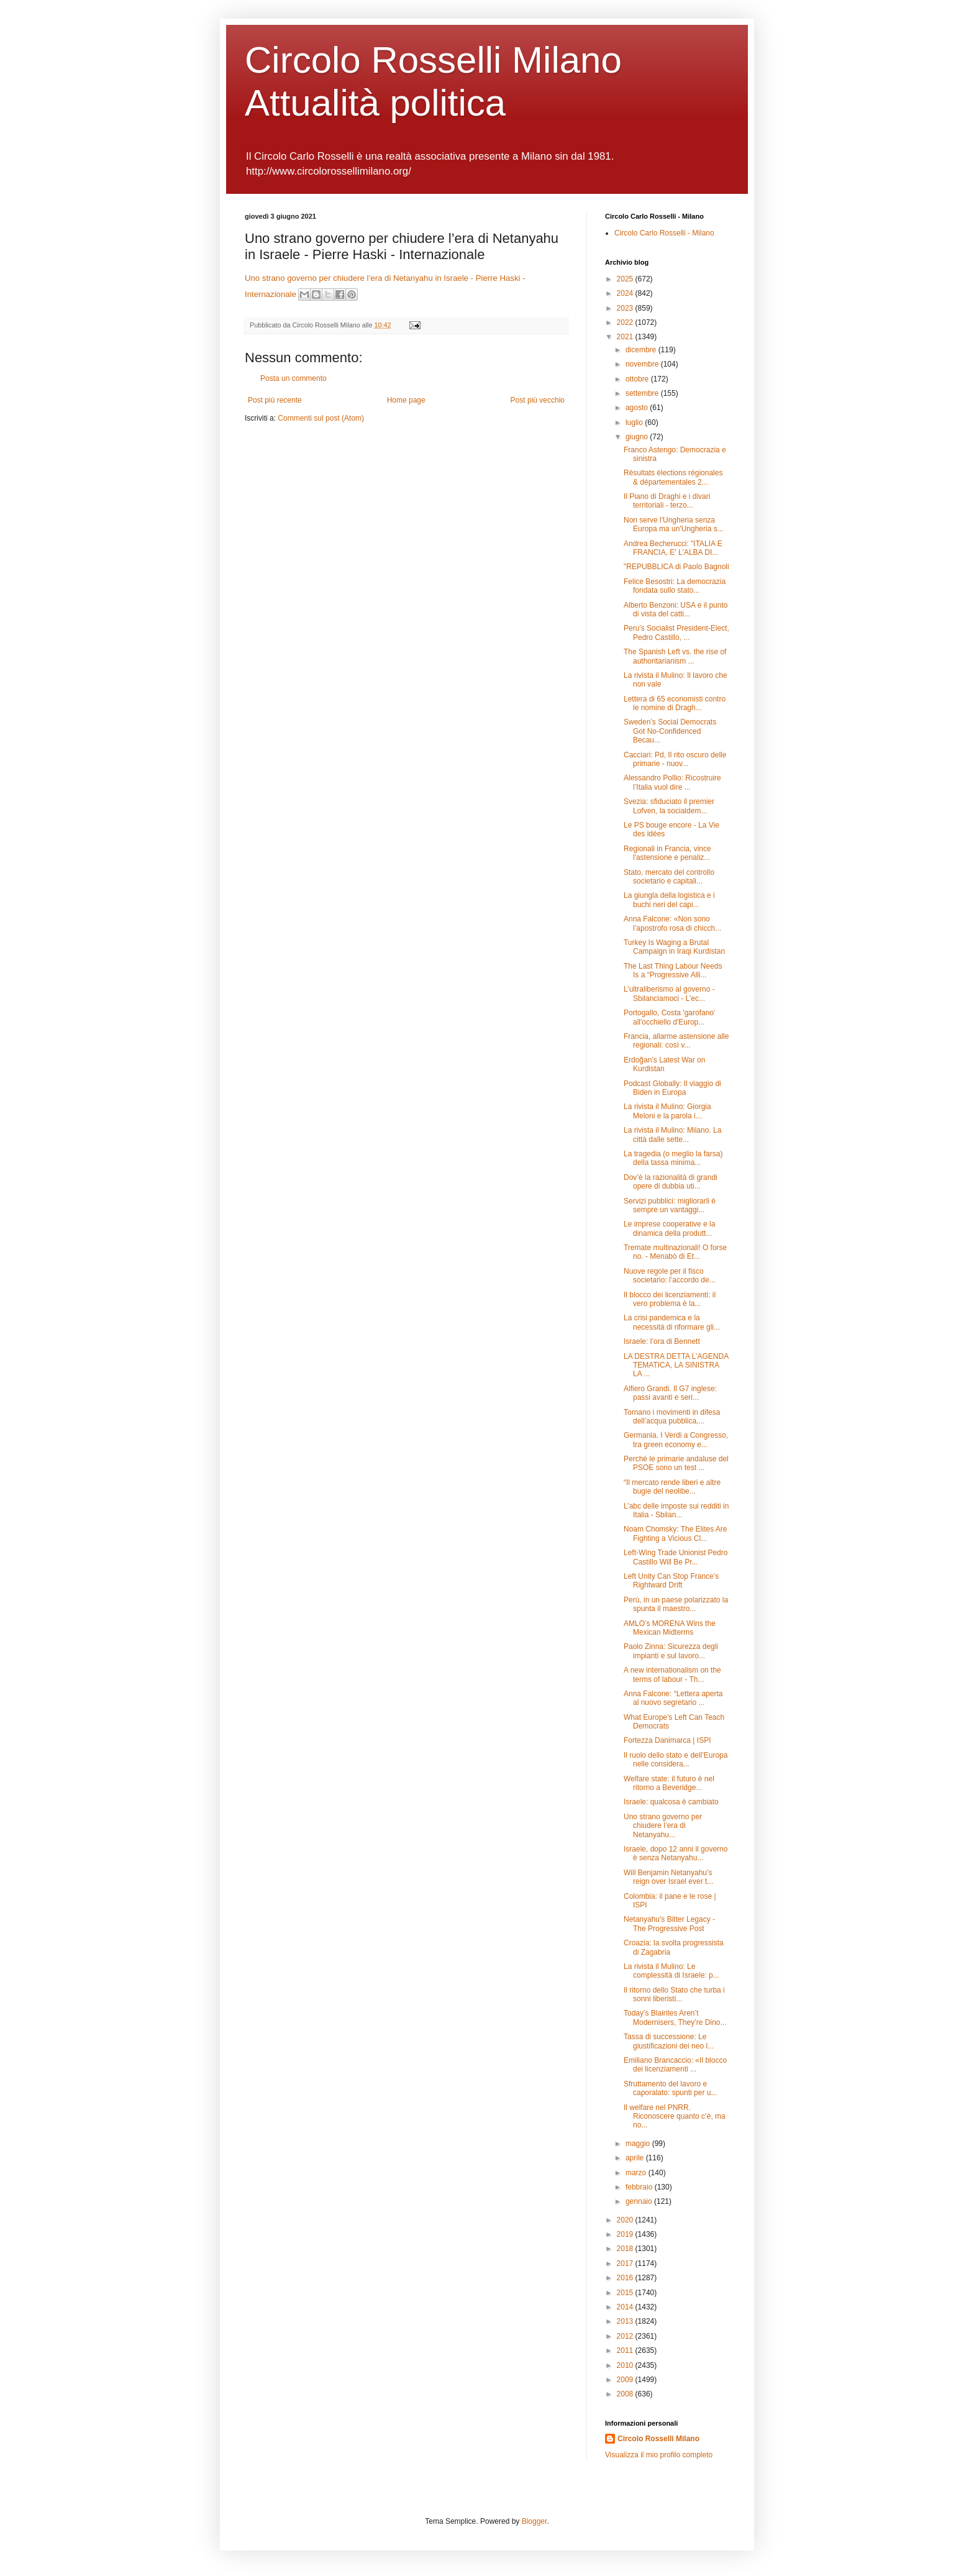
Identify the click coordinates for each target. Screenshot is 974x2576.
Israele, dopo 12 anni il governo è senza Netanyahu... (675, 1853)
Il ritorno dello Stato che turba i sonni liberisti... (674, 1994)
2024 (626, 293)
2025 (626, 279)
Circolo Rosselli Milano (658, 2438)
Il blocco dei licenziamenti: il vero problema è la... (670, 1299)
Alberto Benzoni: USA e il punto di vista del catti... (675, 609)
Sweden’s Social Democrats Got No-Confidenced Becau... (670, 731)
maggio (639, 2143)
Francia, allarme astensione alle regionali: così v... (676, 1040)
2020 (626, 2220)
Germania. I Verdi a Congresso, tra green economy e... (676, 1439)
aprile (636, 2158)
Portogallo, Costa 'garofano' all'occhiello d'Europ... (669, 1017)
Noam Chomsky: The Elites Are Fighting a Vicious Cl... (675, 1533)
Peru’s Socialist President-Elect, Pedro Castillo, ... (676, 632)
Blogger (534, 2521)
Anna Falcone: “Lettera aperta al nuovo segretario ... (673, 1698)
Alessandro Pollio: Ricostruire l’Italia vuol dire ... (672, 782)
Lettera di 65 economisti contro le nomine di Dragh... (675, 703)
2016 (626, 2277)
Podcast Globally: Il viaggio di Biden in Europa (672, 1088)
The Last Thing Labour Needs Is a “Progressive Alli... (673, 970)
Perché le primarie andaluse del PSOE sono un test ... (676, 1463)
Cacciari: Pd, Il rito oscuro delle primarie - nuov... (675, 759)
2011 (626, 2350)
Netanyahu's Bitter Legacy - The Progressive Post (669, 1923)
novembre (643, 364)
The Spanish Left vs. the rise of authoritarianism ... (675, 656)
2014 (626, 2307)
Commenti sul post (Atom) (321, 418)
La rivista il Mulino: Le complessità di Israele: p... (671, 1971)
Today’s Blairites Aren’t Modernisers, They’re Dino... (675, 2017)
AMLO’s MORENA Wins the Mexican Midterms (670, 1628)
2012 (626, 2336)
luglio (635, 422)
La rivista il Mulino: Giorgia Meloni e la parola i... (667, 1111)
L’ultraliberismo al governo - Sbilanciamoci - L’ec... (669, 993)
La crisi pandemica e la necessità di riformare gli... (672, 1322)
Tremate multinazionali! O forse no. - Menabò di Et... (675, 1252)
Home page (406, 400)
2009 (626, 2379)
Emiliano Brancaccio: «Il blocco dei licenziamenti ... (675, 2064)
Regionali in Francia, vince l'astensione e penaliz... (667, 853)
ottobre (638, 379)
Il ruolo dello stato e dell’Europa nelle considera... (675, 1759)
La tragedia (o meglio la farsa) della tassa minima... (673, 1158)
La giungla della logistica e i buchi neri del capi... (669, 899)
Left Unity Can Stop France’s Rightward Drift (671, 1580)
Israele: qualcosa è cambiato (671, 1801)
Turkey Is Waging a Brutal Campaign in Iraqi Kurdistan (674, 947)
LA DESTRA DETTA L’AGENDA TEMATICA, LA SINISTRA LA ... (676, 1365)
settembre (643, 393)
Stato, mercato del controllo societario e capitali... (669, 876)
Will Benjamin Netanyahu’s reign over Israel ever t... (668, 1877)
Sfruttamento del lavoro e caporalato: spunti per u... (670, 2088)
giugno (638, 436)
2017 (626, 2263)
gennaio (640, 2201)
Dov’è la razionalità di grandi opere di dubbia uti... (670, 1181)
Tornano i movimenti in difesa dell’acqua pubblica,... (672, 1416)
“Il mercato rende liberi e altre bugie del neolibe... (672, 1487)
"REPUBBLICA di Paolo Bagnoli (676, 566)
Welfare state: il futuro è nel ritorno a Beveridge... (669, 1783)
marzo (637, 2172)
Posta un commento (293, 378)
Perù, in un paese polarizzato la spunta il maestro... (676, 1604)
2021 (626, 336)
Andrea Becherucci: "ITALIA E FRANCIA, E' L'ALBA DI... (673, 548)
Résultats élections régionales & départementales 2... (673, 477)
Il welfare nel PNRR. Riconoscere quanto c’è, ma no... (675, 2116)
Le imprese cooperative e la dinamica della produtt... (669, 1228)
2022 (626, 322)
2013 (626, 2321)
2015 (626, 2292)
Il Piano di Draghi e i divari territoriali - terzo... (667, 500)
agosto (638, 407)
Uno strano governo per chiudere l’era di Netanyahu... (663, 1825)
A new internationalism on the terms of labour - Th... (672, 1674)
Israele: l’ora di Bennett (662, 1341)
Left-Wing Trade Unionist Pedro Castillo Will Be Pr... (675, 1557)
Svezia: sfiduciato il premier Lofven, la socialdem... (669, 806)
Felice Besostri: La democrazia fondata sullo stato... (675, 586)
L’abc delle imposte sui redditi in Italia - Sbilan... (676, 1510)
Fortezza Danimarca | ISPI (667, 1740)
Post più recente (275, 400)
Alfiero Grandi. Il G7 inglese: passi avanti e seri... (670, 1393)
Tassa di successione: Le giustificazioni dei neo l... (669, 2041)
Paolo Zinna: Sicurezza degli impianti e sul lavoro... (671, 1651)
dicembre (642, 349)
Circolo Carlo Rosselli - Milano (664, 233)
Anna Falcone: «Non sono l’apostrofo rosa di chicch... (672, 923)
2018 (626, 2248)
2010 (626, 2365)
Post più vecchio (538, 400)
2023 (626, 308)
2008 (626, 2394)
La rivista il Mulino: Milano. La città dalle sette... (672, 1134)
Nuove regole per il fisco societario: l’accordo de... (670, 1275)
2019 (626, 2234)
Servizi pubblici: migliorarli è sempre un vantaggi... (670, 1205)
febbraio (640, 2187)
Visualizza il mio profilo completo (658, 2454)
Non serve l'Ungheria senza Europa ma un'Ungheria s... (674, 524)
